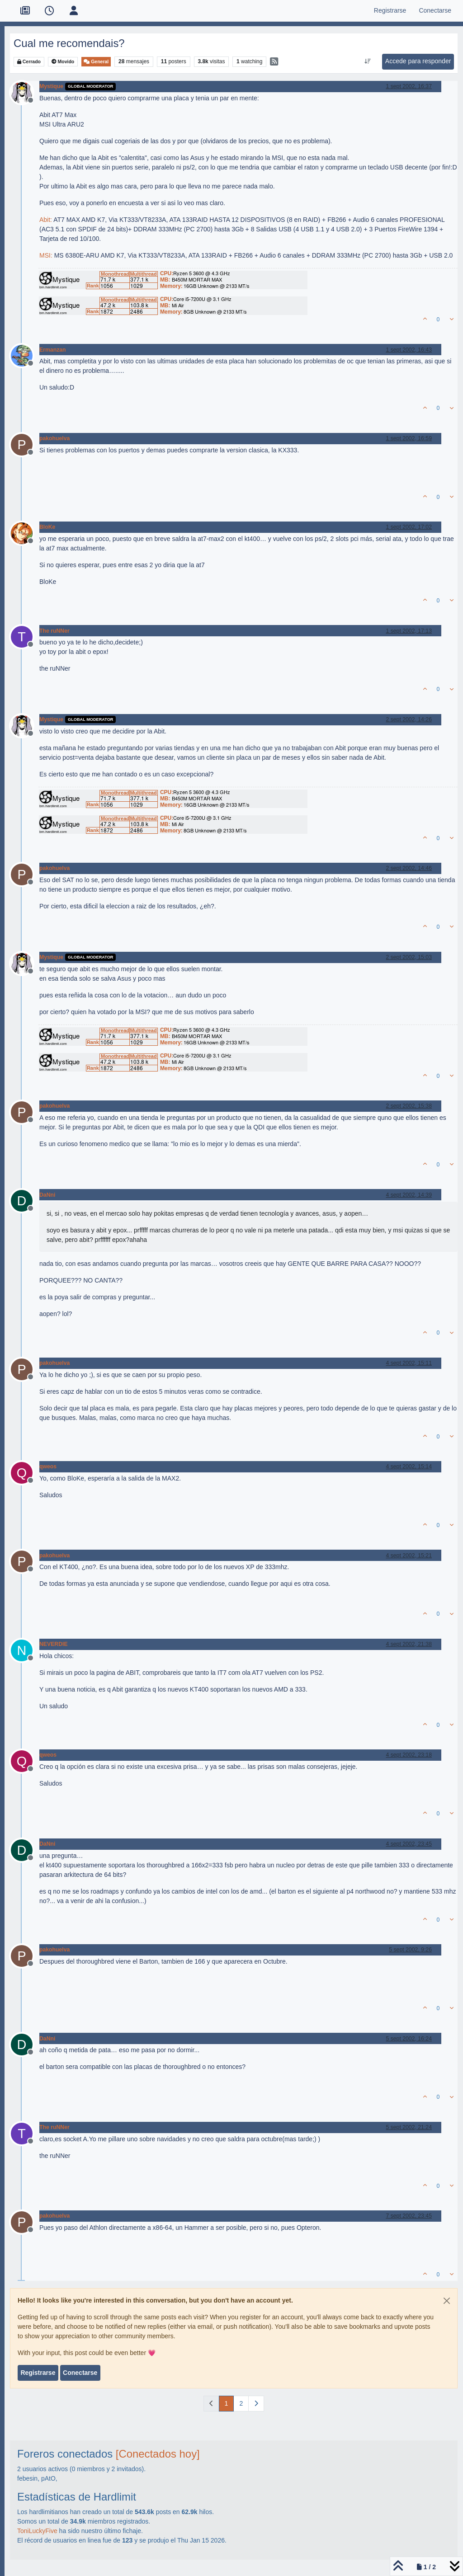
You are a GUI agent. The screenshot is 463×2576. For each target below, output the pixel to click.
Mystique (51, 86)
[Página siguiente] (256, 2403)
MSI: (45, 255)
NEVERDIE (53, 1644)
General (96, 62)
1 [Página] (226, 2403)
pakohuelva (54, 438)
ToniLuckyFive (37, 2530)
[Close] (446, 2301)
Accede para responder (418, 61)
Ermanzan (52, 350)
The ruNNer (54, 631)
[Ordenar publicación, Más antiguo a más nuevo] (367, 61)
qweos (48, 1466)
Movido (63, 62)
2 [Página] (241, 2403)
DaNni (47, 1195)
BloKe (47, 527)
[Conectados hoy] (158, 2454)
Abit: (45, 219)
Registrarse (37, 2372)
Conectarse (80, 2372)
